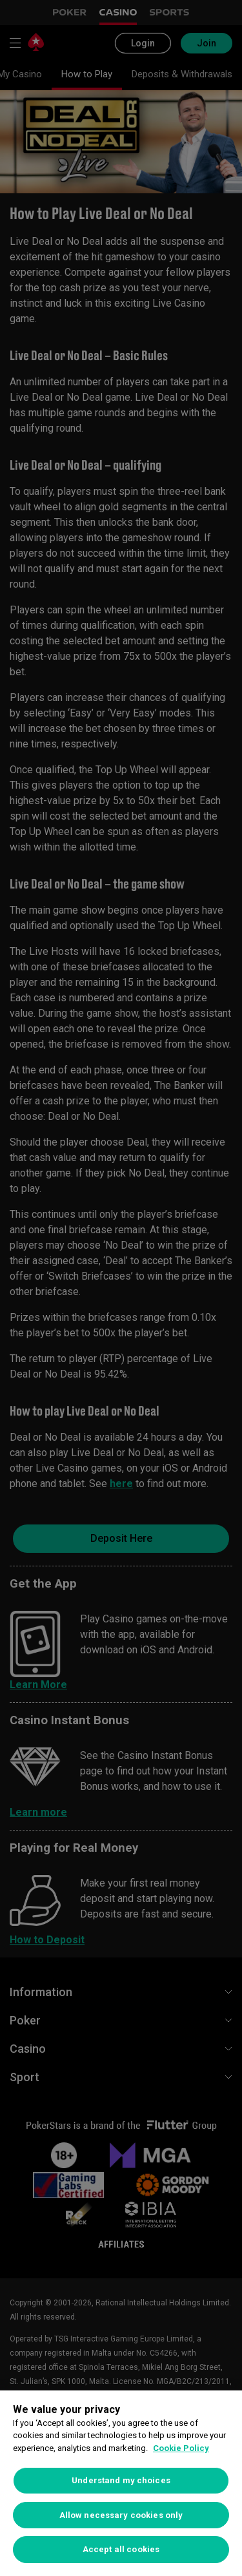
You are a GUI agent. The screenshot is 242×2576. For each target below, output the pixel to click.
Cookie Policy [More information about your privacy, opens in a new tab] (181, 2448)
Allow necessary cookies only (121, 2515)
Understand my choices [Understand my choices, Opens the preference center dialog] (121, 2480)
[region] (121, 2483)
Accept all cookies (121, 2549)
